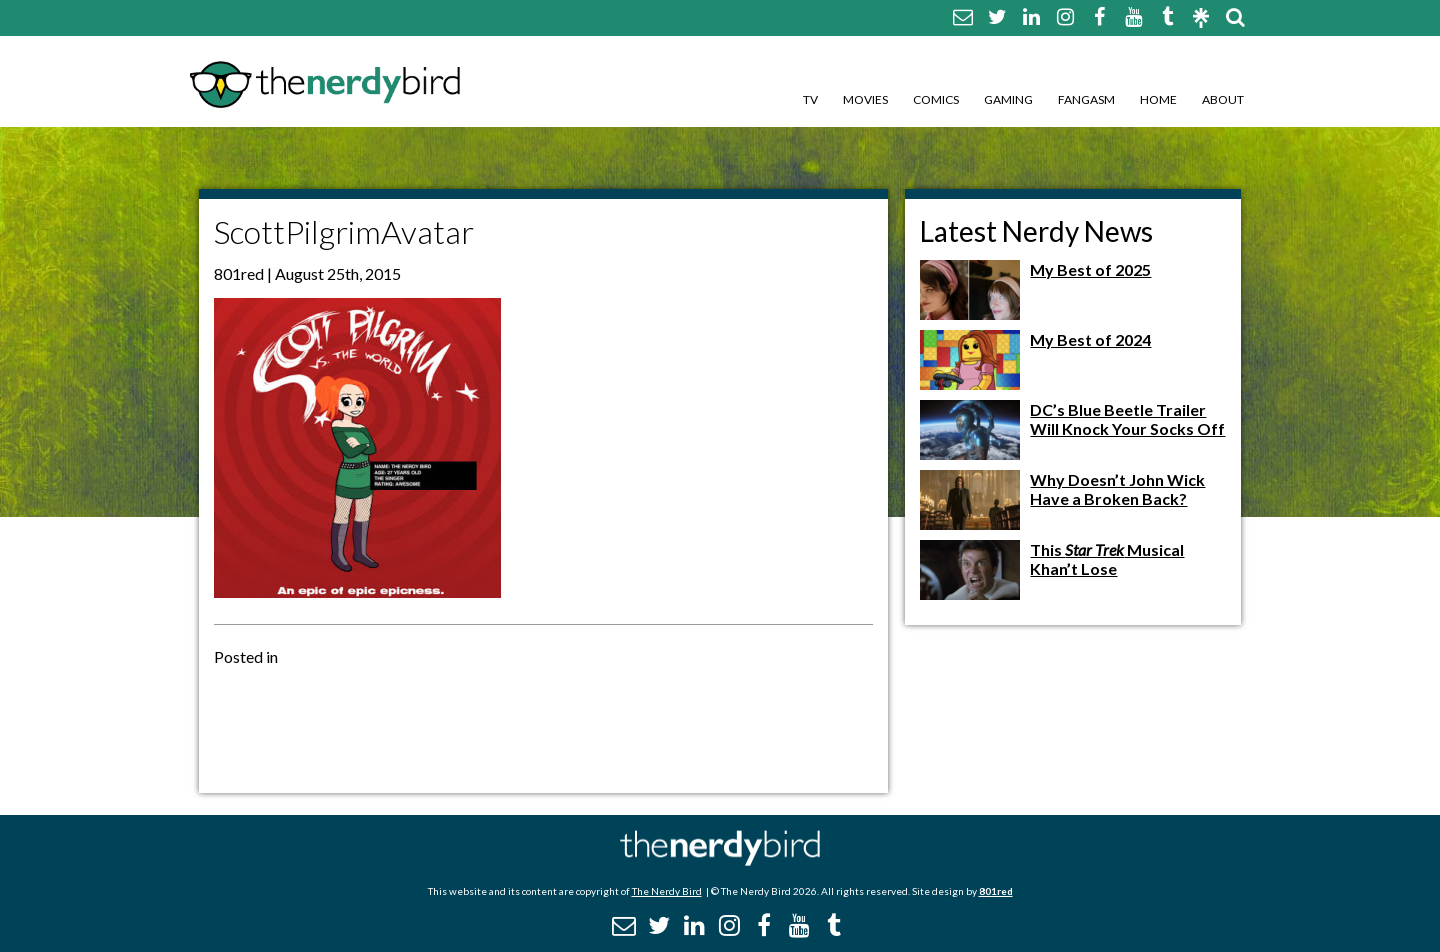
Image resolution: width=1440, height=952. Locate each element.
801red (996, 891)
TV (810, 99)
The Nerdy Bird (667, 891)
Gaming (1008, 99)
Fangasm (1086, 99)
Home (1158, 99)
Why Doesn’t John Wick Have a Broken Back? (1117, 489)
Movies (865, 99)
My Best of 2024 (1090, 339)
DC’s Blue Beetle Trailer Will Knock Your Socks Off (1127, 419)
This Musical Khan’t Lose (1107, 559)
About (1223, 99)
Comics (936, 99)
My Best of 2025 (1090, 269)
